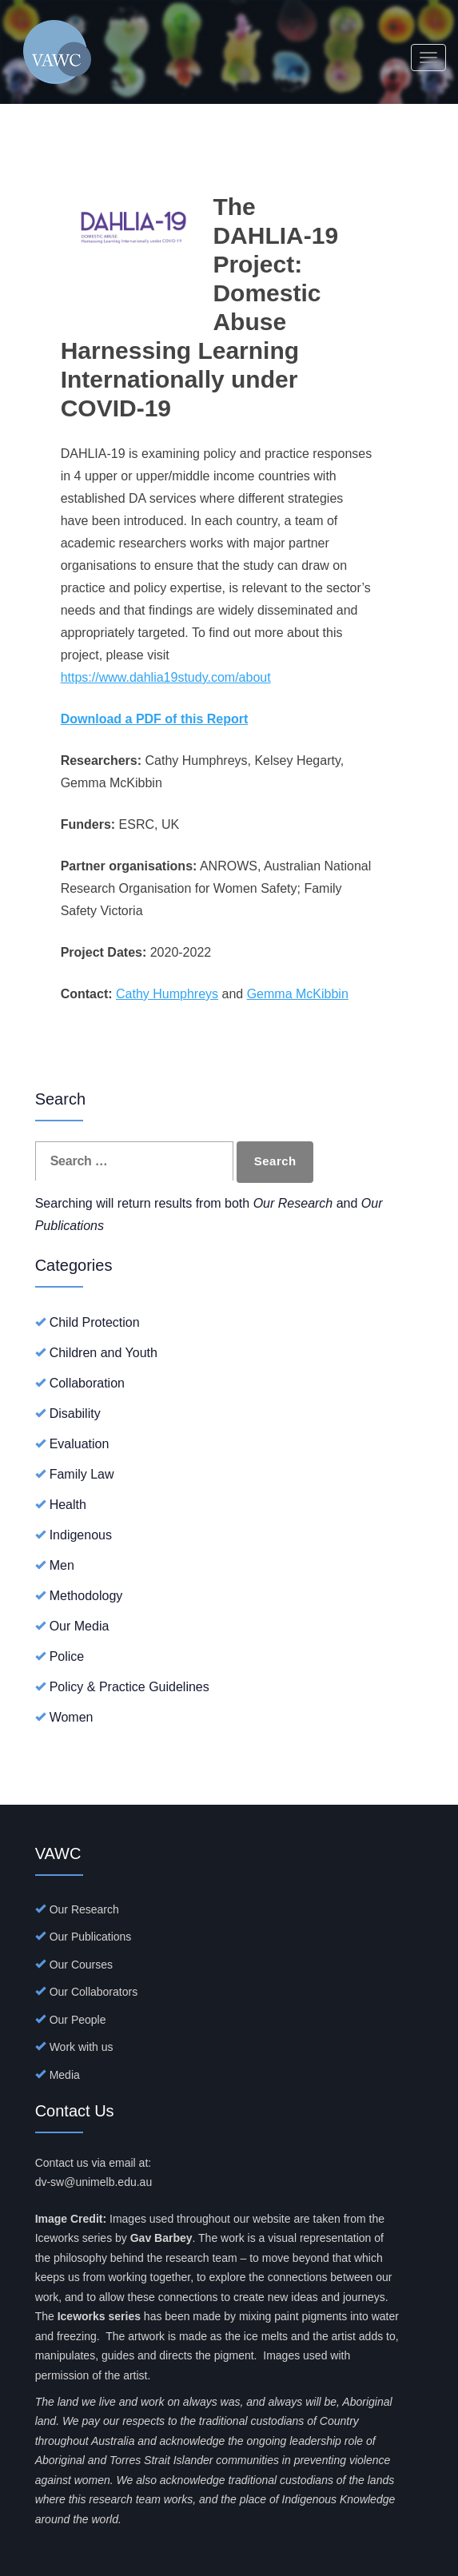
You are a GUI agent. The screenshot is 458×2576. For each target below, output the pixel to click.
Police (67, 1656)
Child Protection (95, 1322)
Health (68, 1504)
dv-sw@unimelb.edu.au (94, 2182)
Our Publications (91, 1936)
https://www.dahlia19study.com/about (166, 677)
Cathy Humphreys (167, 994)
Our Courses (81, 1964)
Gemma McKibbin (297, 994)
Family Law (82, 1474)
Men (62, 1565)
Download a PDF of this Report (155, 719)
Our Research (84, 1909)
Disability (75, 1413)
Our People (78, 2019)
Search (275, 1161)
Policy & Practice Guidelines (129, 1687)
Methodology (86, 1596)
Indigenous (81, 1535)
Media (65, 2074)
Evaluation (80, 1444)
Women (72, 1717)
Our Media (80, 1626)
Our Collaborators (94, 1991)
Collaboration (87, 1383)
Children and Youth (103, 1353)
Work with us (82, 2046)
